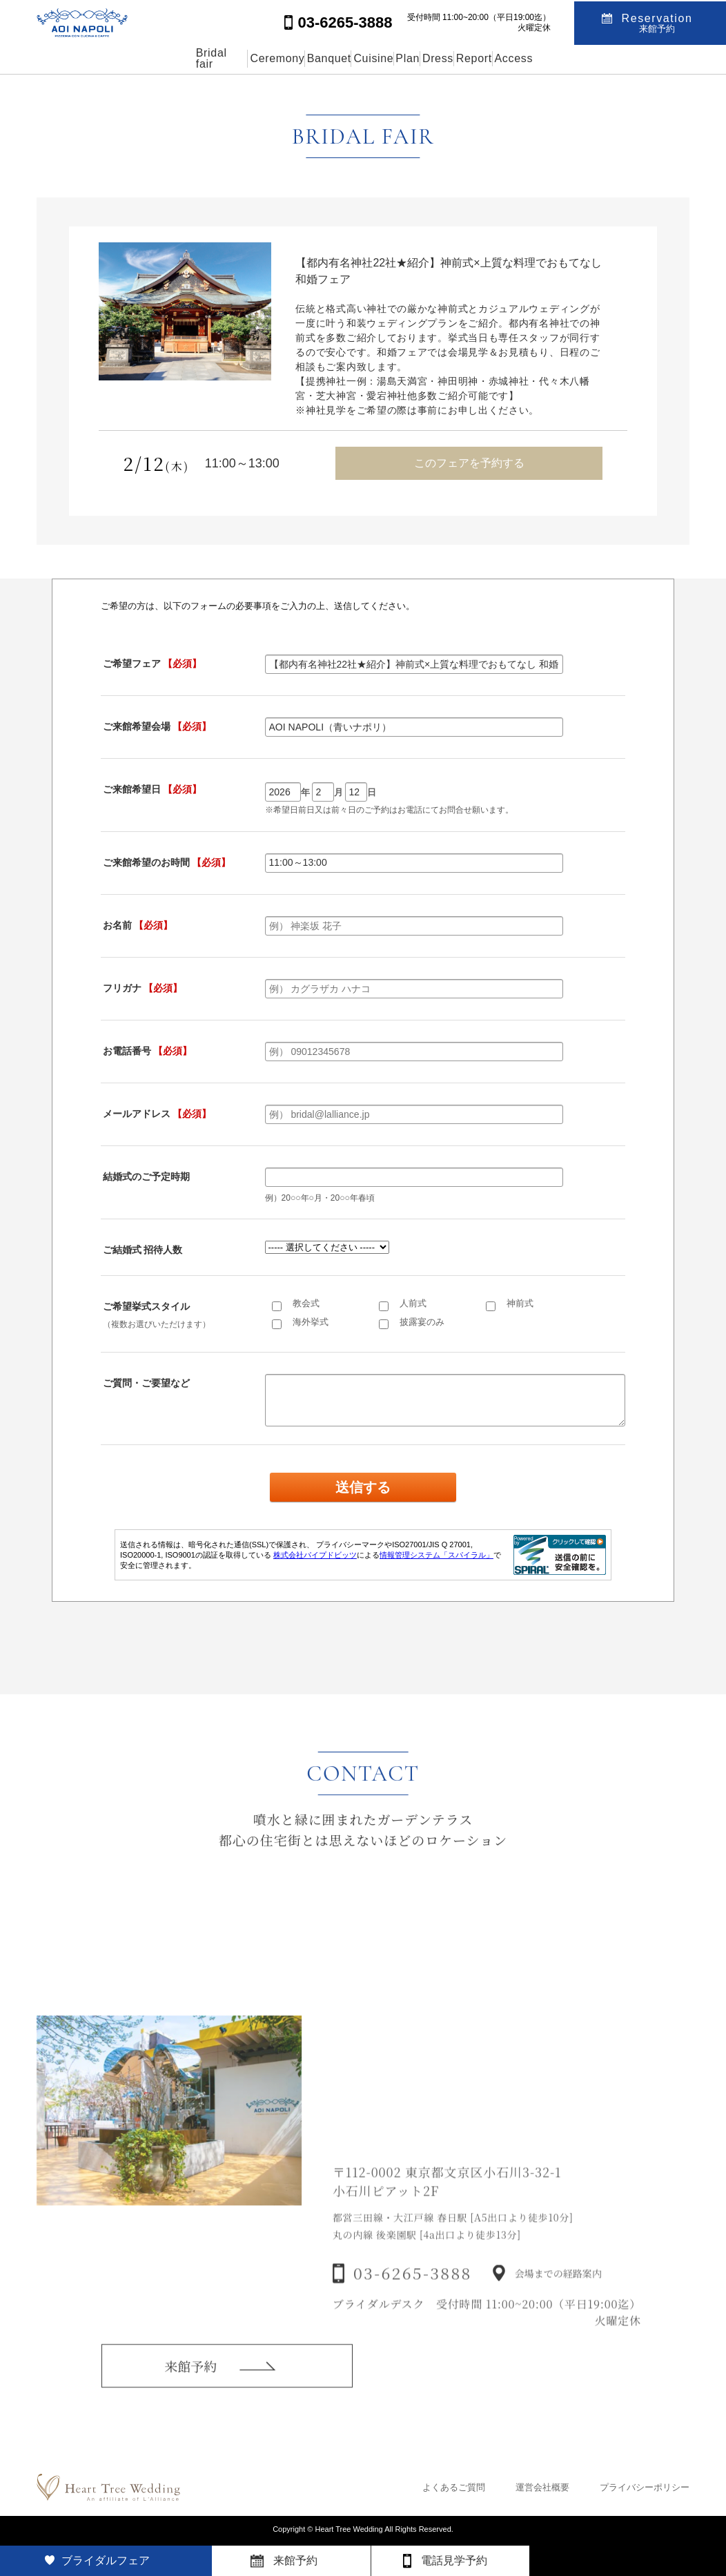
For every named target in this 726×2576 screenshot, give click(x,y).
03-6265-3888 (412, 2293)
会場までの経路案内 (558, 2293)
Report (550, 58)
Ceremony (196, 58)
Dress (482, 58)
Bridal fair (111, 58)
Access (621, 58)
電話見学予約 (454, 2560)
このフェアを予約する (469, 463)
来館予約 (190, 2381)
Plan (420, 58)
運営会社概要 (542, 2487)
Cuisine (354, 58)
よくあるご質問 (453, 2487)
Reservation (657, 21)
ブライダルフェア (105, 2560)
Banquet (279, 58)
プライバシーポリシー (644, 2487)
